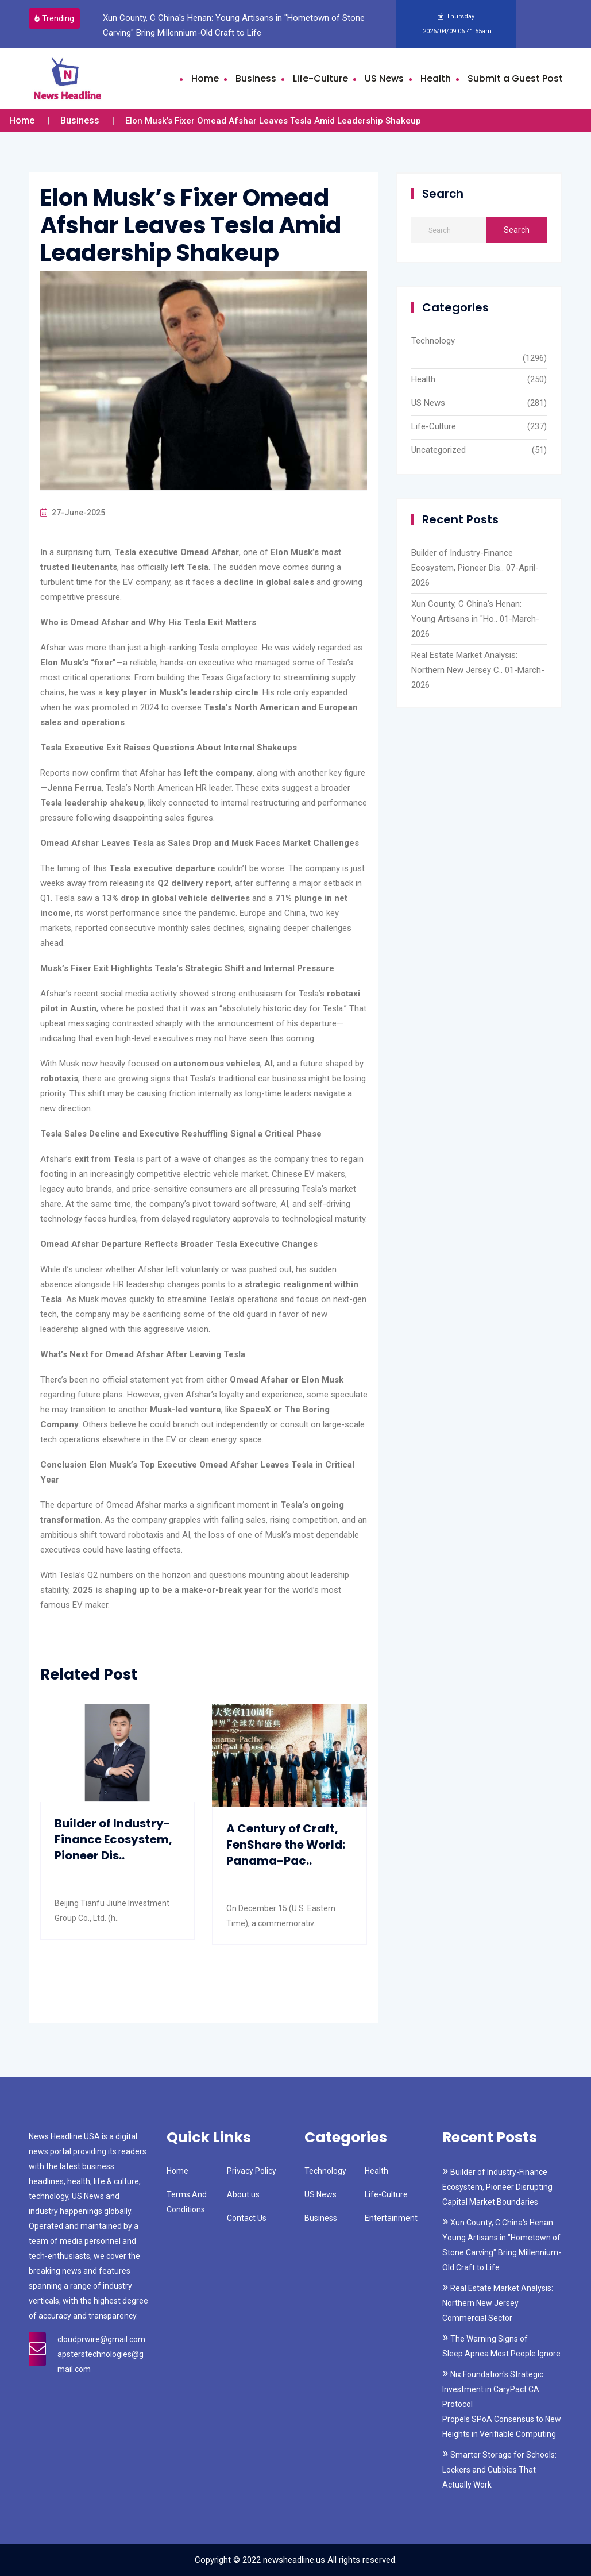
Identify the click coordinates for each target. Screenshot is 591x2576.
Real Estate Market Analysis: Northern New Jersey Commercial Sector (497, 2303)
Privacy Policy (251, 2170)
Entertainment (391, 2218)
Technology (433, 341)
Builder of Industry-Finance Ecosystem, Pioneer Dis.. (113, 1839)
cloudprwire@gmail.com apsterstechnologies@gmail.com (101, 2354)
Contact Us (246, 2218)
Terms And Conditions (187, 2202)
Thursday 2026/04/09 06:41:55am (456, 24)
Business (255, 78)
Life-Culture (320, 78)
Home (205, 78)
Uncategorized (438, 450)
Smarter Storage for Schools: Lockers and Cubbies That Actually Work (499, 2469)
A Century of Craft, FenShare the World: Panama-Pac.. (285, 1844)
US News (384, 78)
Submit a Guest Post (515, 78)
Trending (54, 18)
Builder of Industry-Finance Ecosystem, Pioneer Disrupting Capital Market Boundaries (497, 2187)
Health (435, 78)
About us (243, 2194)
